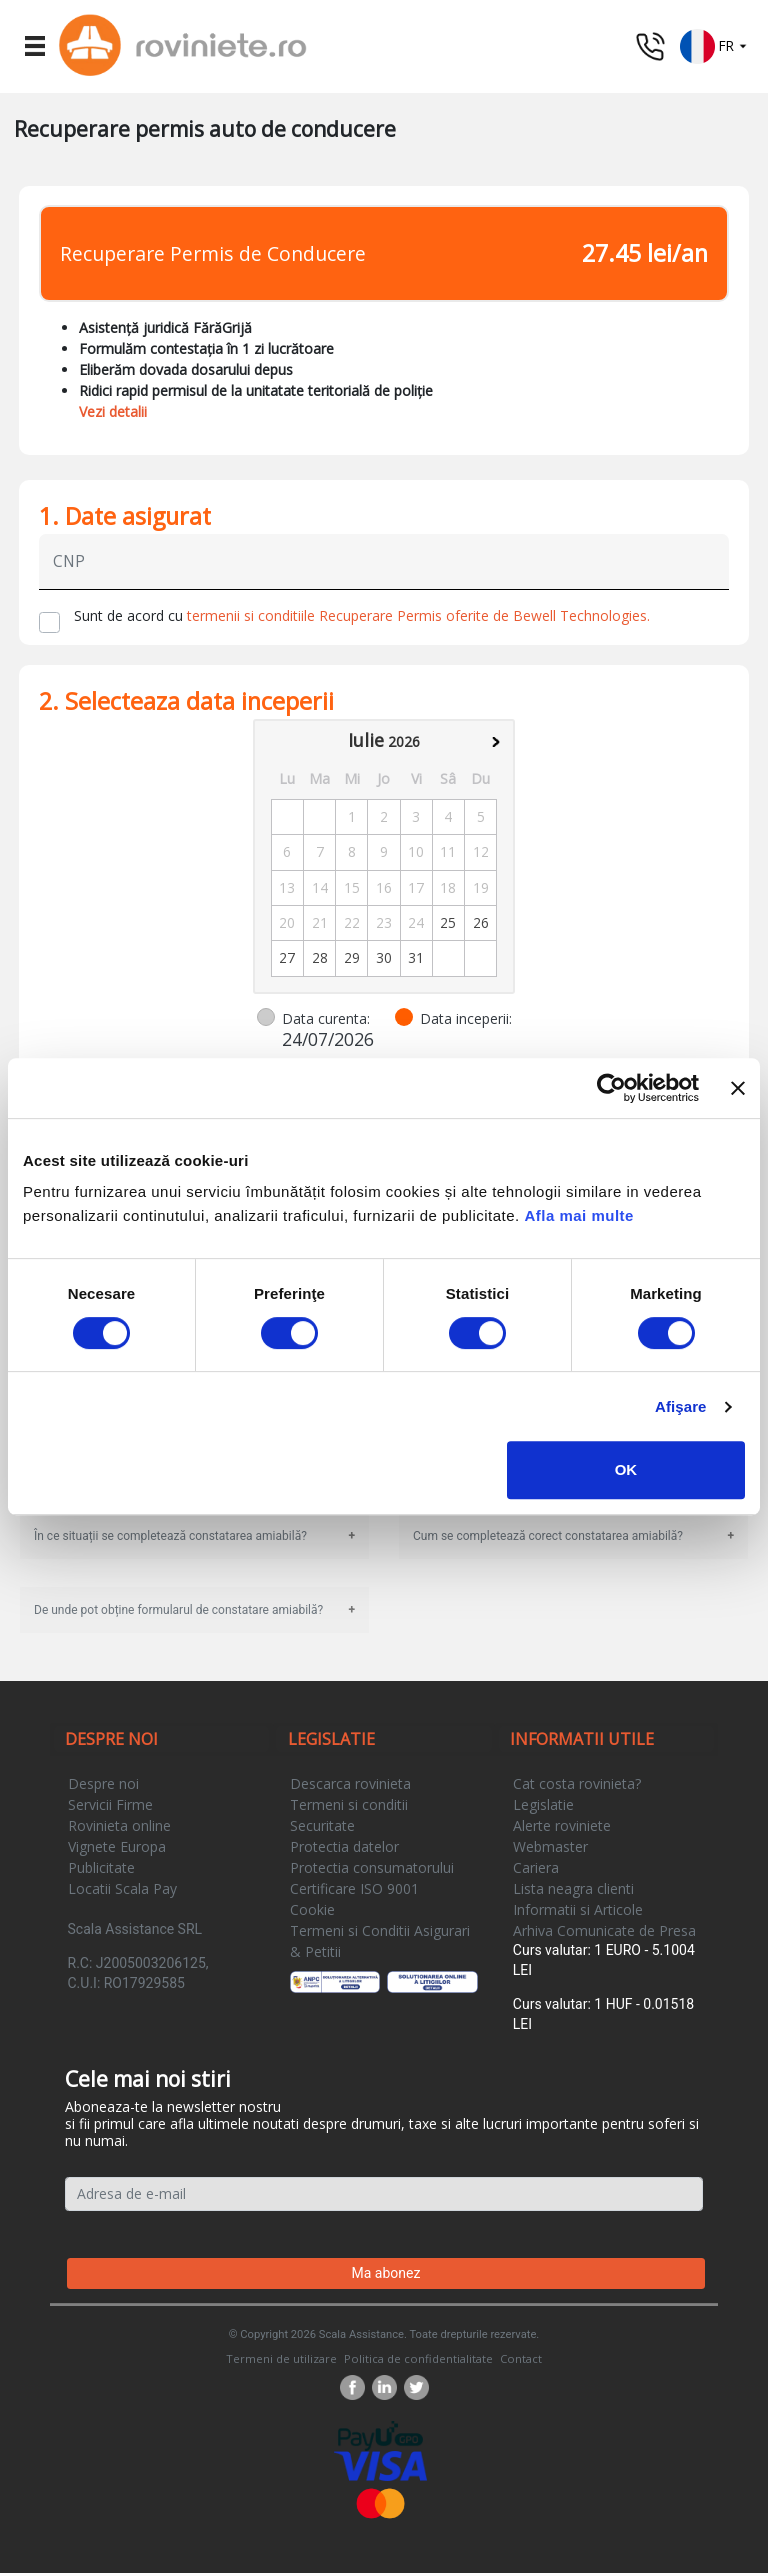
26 (481, 922)
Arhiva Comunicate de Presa (604, 1930)
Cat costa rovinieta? (577, 1783)
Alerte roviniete (562, 1825)
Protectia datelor (344, 1846)
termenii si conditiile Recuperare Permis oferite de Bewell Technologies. (418, 615)
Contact (521, 2358)
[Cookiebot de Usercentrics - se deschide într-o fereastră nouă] (611, 1088)
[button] (714, 44)
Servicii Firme (110, 1804)
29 (352, 957)
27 (287, 957)
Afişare (681, 1406)
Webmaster (550, 1846)
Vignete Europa (117, 1846)
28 (320, 957)
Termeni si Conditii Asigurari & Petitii (380, 1941)
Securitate (322, 1825)
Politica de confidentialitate (418, 2358)
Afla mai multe (579, 1215)
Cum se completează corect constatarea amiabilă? (548, 1536)
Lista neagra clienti (573, 1888)
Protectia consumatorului (372, 1867)
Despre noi (103, 1783)
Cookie (312, 1909)
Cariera (536, 1867)
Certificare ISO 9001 (354, 1888)
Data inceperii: (466, 1018)
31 (416, 957)
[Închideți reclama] (738, 1088)
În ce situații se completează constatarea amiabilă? (170, 1536)
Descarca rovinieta (350, 1783)
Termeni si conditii (349, 1804)
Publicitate (101, 1867)
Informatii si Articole (578, 1909)
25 (448, 922)
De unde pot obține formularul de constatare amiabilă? (178, 1610)
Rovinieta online (119, 1825)
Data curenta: (326, 1018)
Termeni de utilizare (281, 2358)
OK (626, 1469)
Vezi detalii (113, 411)
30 (384, 957)
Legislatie (543, 1804)
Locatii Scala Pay (122, 1888)
